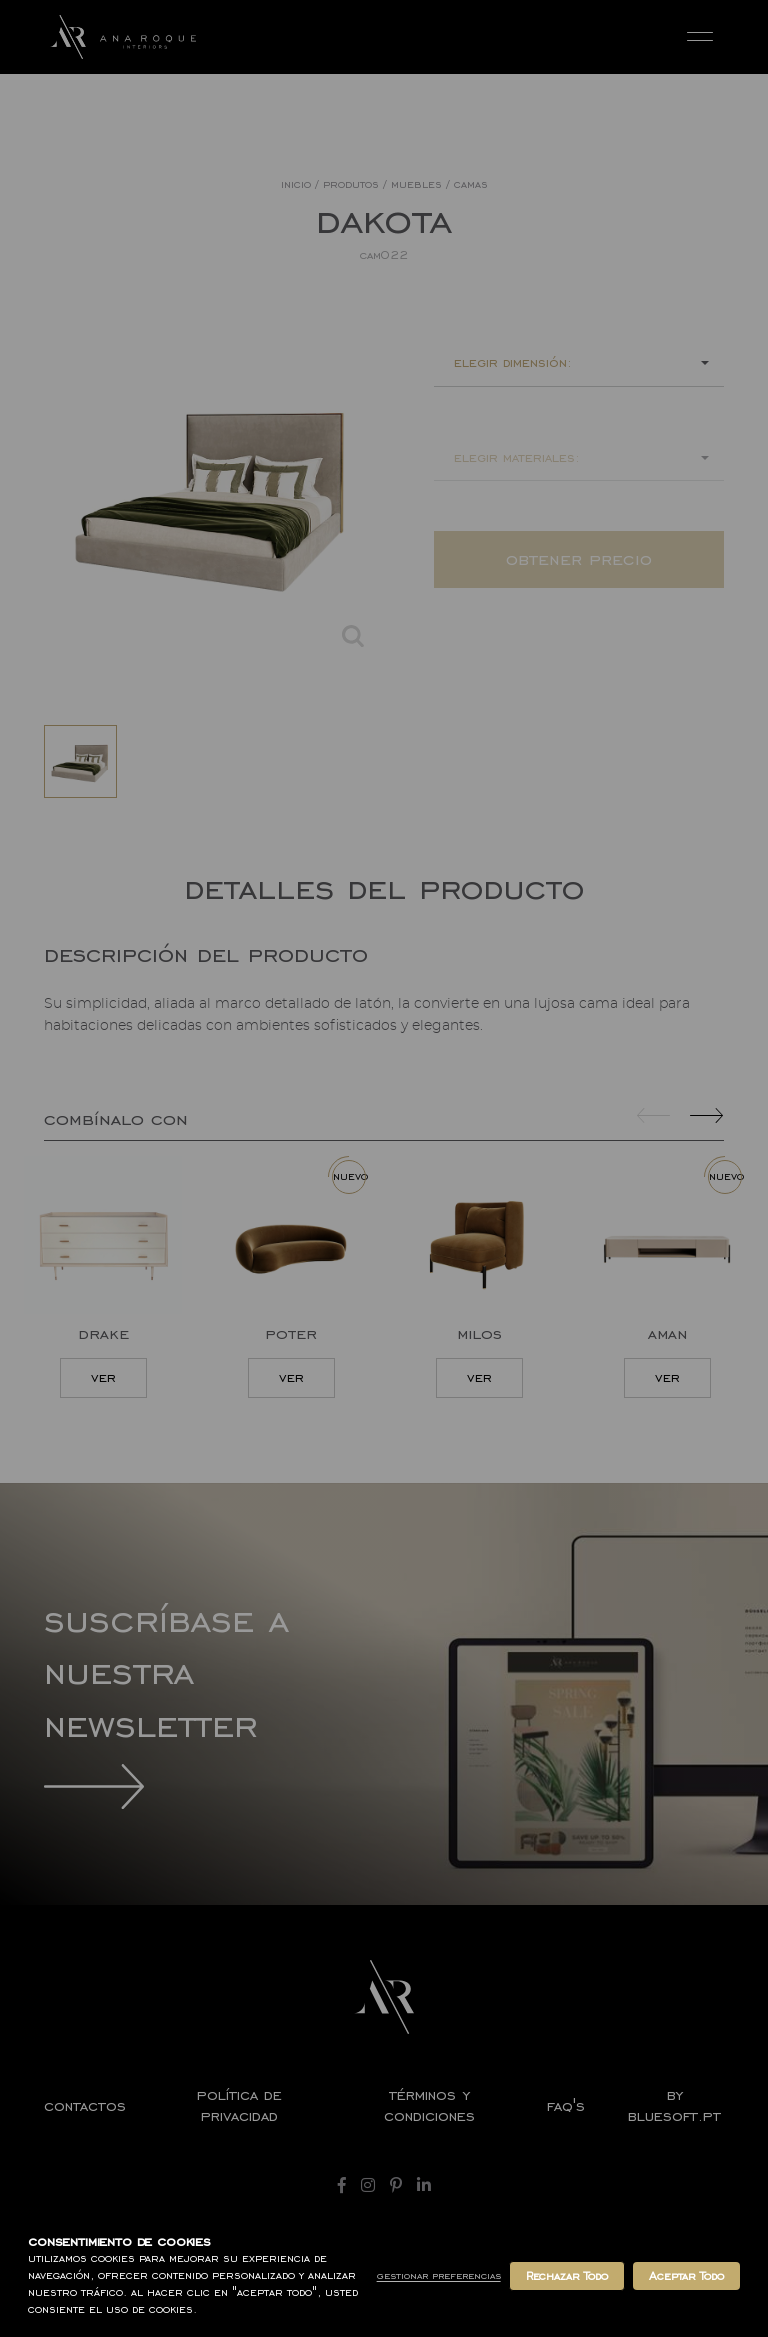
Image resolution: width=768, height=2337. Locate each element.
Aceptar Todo (686, 2276)
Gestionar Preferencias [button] (439, 2275)
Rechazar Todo (567, 2276)
